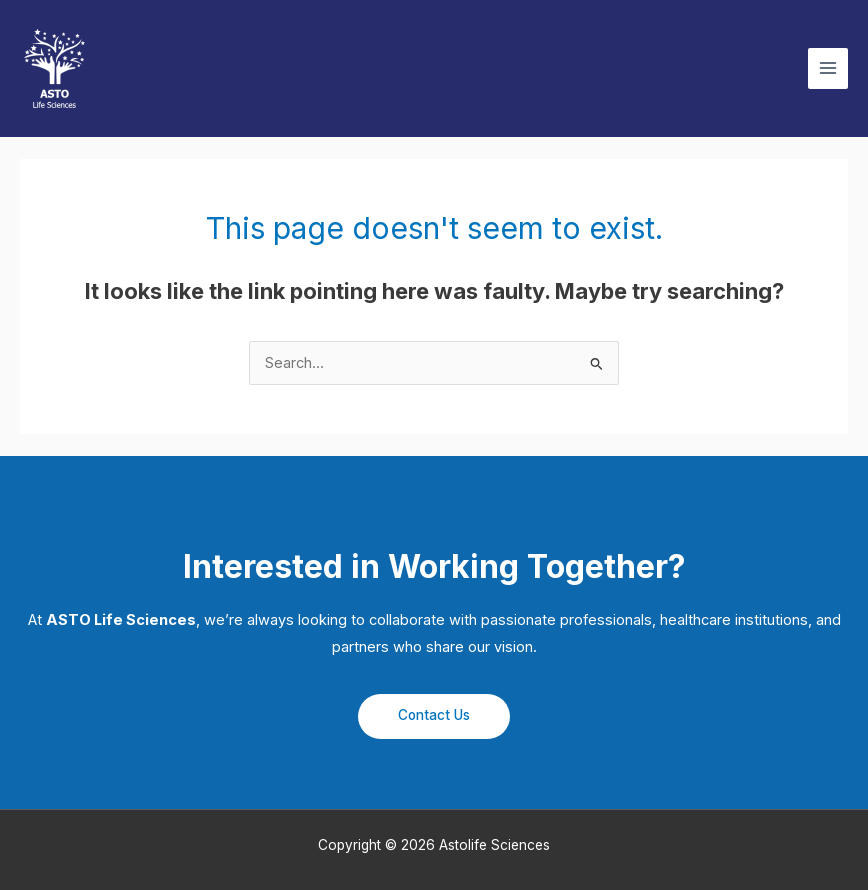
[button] (434, 716)
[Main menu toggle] (828, 68)
